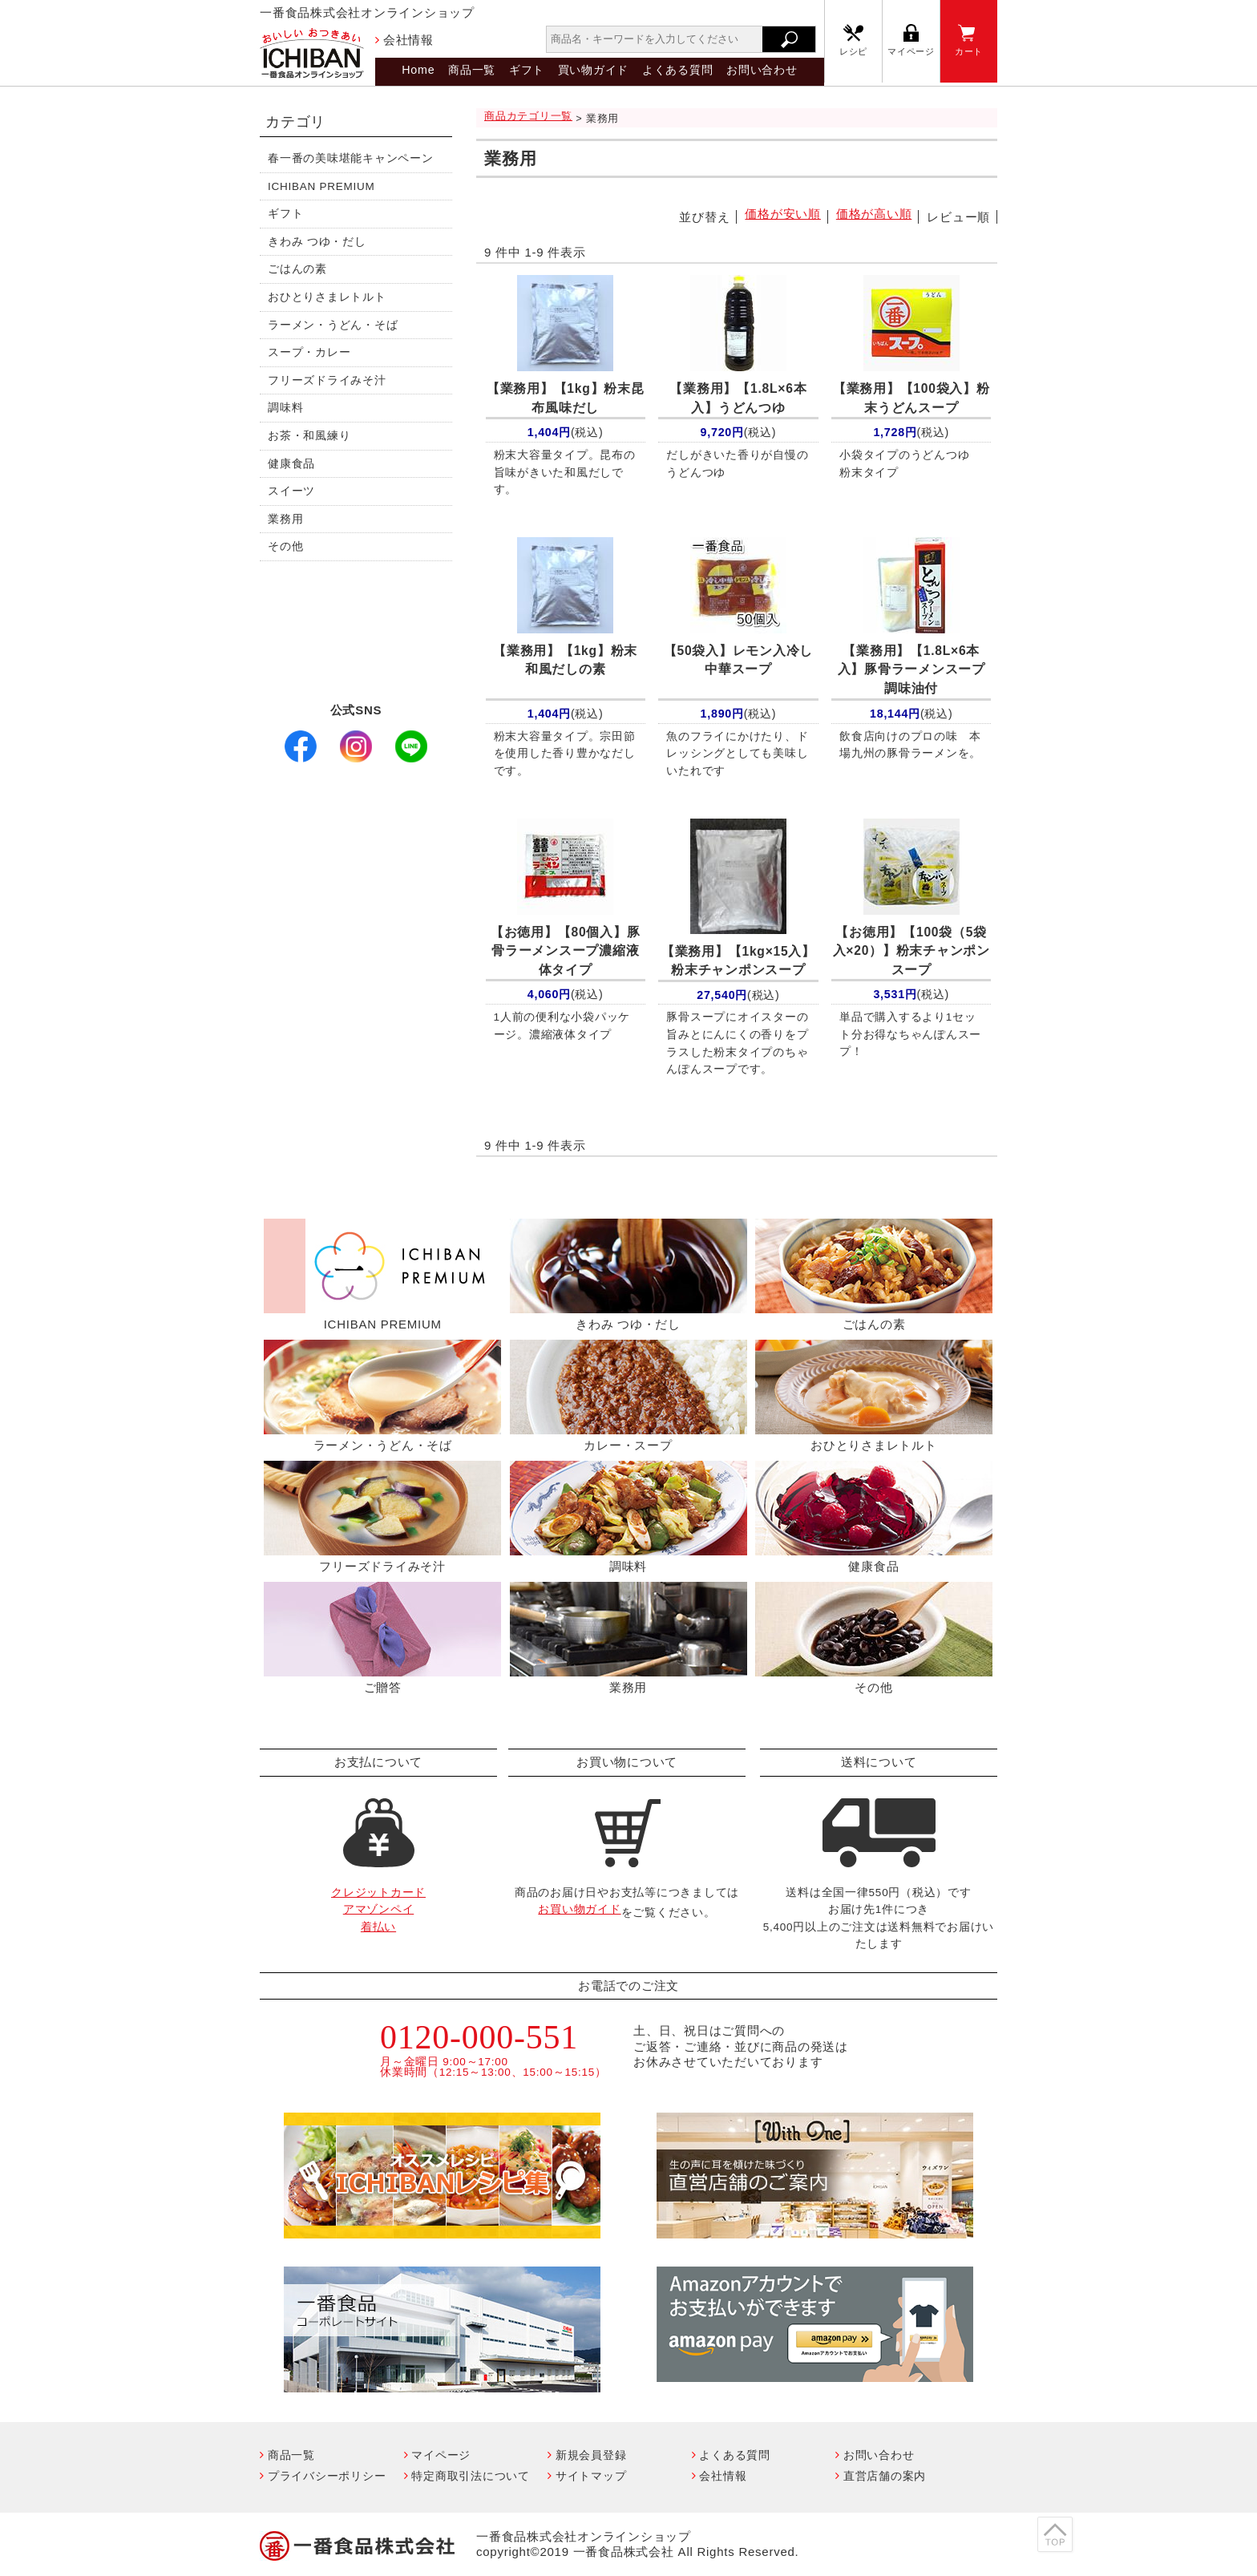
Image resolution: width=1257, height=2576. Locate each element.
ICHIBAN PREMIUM (321, 186)
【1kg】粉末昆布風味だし (566, 398)
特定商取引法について (470, 2475)
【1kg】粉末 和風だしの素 (569, 660)
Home (418, 69)
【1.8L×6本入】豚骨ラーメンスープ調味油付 (911, 669)
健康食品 (291, 464)
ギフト (526, 69)
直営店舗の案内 (884, 2475)
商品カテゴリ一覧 (528, 116)
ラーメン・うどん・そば (333, 325)
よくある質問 (677, 69)
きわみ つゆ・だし (317, 242)
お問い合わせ (762, 69)
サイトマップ (591, 2475)
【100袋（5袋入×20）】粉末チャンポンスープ (911, 951)
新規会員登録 (591, 2455)
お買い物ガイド (579, 1909)
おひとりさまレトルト (327, 297)
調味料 (285, 408)
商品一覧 (471, 69)
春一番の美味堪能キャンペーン (351, 158)
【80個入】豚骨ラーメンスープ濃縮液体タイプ (565, 951)
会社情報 (408, 40)
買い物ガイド (593, 69)
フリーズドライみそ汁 (327, 380)
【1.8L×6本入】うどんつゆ (737, 398)
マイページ (911, 51)
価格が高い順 (874, 213)
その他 (285, 546)
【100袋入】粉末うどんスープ (911, 398)
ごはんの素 (297, 269)
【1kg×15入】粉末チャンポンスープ (738, 960)
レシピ (853, 51)
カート (969, 51)
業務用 (285, 519)
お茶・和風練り (309, 436)
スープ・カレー (309, 352)
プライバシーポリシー (327, 2475)
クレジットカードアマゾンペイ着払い (378, 1910)
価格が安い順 (783, 213)
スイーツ (291, 491)
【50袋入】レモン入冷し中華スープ (738, 660)
